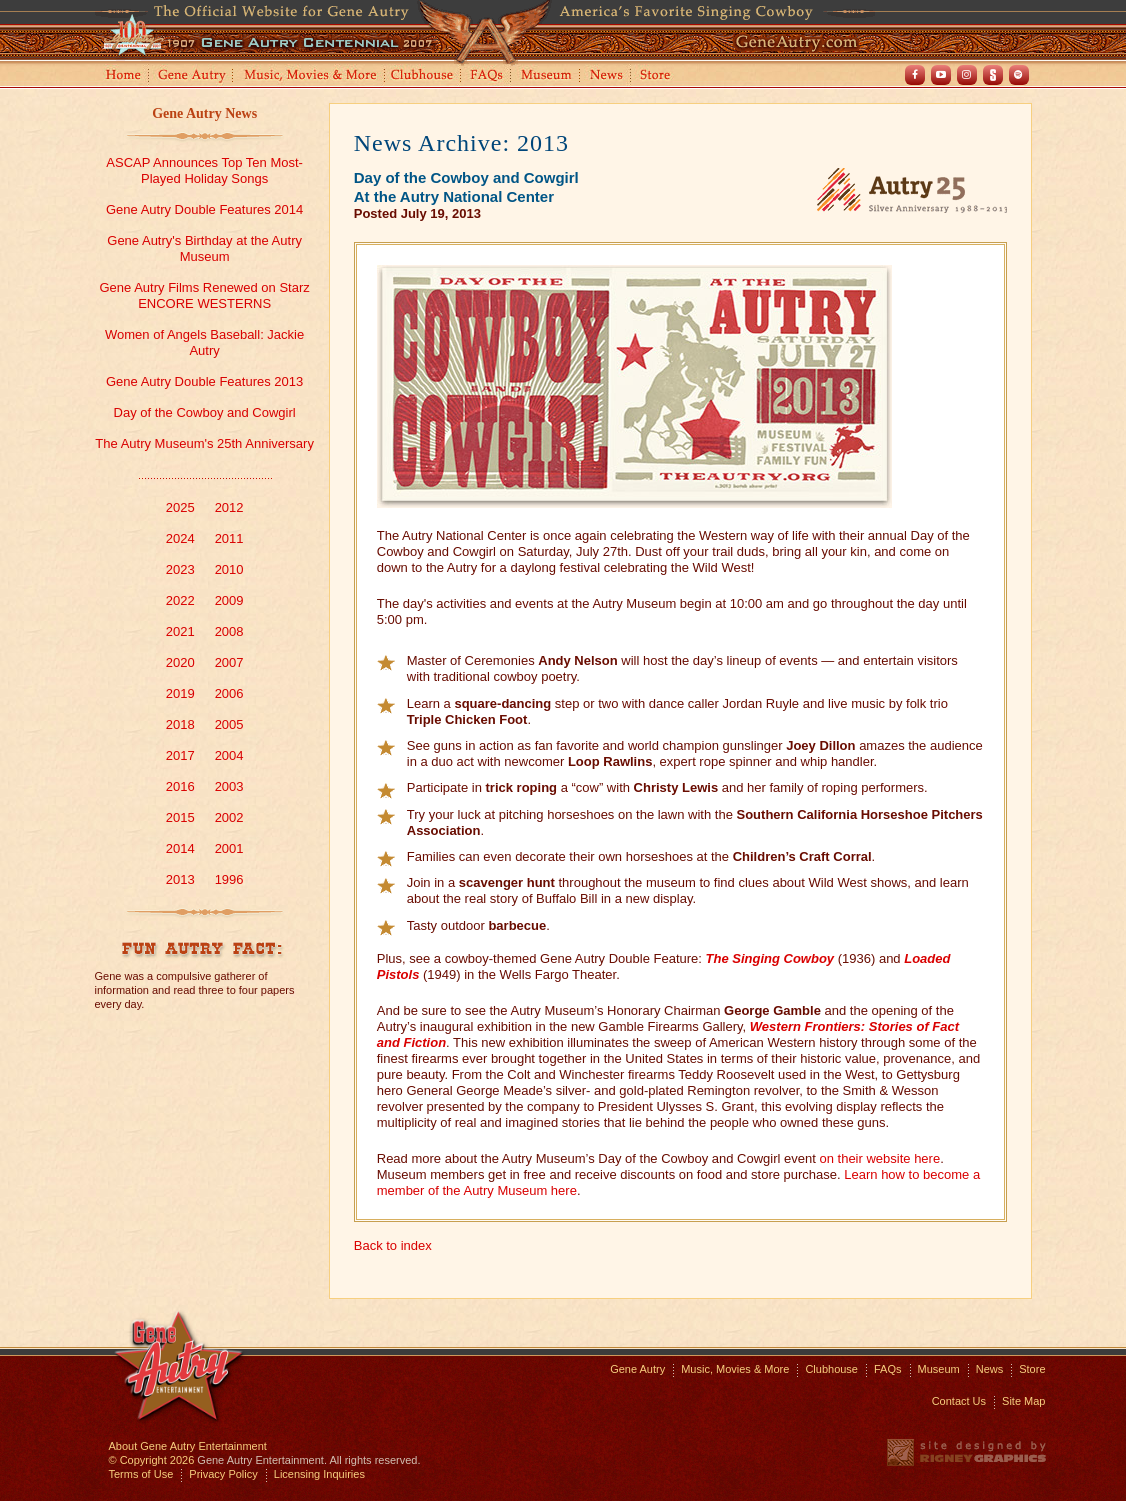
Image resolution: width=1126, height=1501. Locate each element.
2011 (229, 538)
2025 (180, 507)
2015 (180, 817)
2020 (180, 662)
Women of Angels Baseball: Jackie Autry (204, 342)
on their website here (879, 1158)
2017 (180, 755)
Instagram (967, 75)
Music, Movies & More (735, 1369)
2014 (180, 848)
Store (659, 76)
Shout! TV (993, 75)
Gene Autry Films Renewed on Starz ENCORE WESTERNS (204, 295)
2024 (180, 538)
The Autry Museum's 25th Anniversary (204, 443)
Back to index (393, 1245)
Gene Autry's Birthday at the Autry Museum (204, 248)
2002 (229, 817)
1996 (229, 879)
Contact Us (959, 1401)
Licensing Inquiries (319, 1474)
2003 (229, 786)
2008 (229, 631)
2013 (180, 879)
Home (122, 76)
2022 (180, 600)
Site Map (1023, 1401)
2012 (229, 507)
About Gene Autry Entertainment (188, 1446)
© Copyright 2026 (152, 1460)
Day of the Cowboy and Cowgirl (205, 412)
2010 (229, 569)
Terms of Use (141, 1474)
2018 (180, 724)
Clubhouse (423, 76)
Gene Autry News (204, 113)
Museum (547, 76)
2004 (229, 755)
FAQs (487, 76)
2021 (180, 631)
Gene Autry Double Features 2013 (204, 381)
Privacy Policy (223, 1474)
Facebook (915, 75)
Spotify (1019, 75)
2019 (180, 693)
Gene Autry (192, 76)
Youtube (941, 75)
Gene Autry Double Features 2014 (204, 209)
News (607, 76)
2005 (229, 724)
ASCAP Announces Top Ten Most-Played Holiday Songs (204, 170)
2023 (180, 569)
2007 (229, 662)
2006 (229, 693)
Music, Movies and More (311, 76)
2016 (180, 786)
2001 (229, 848)
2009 (229, 600)
